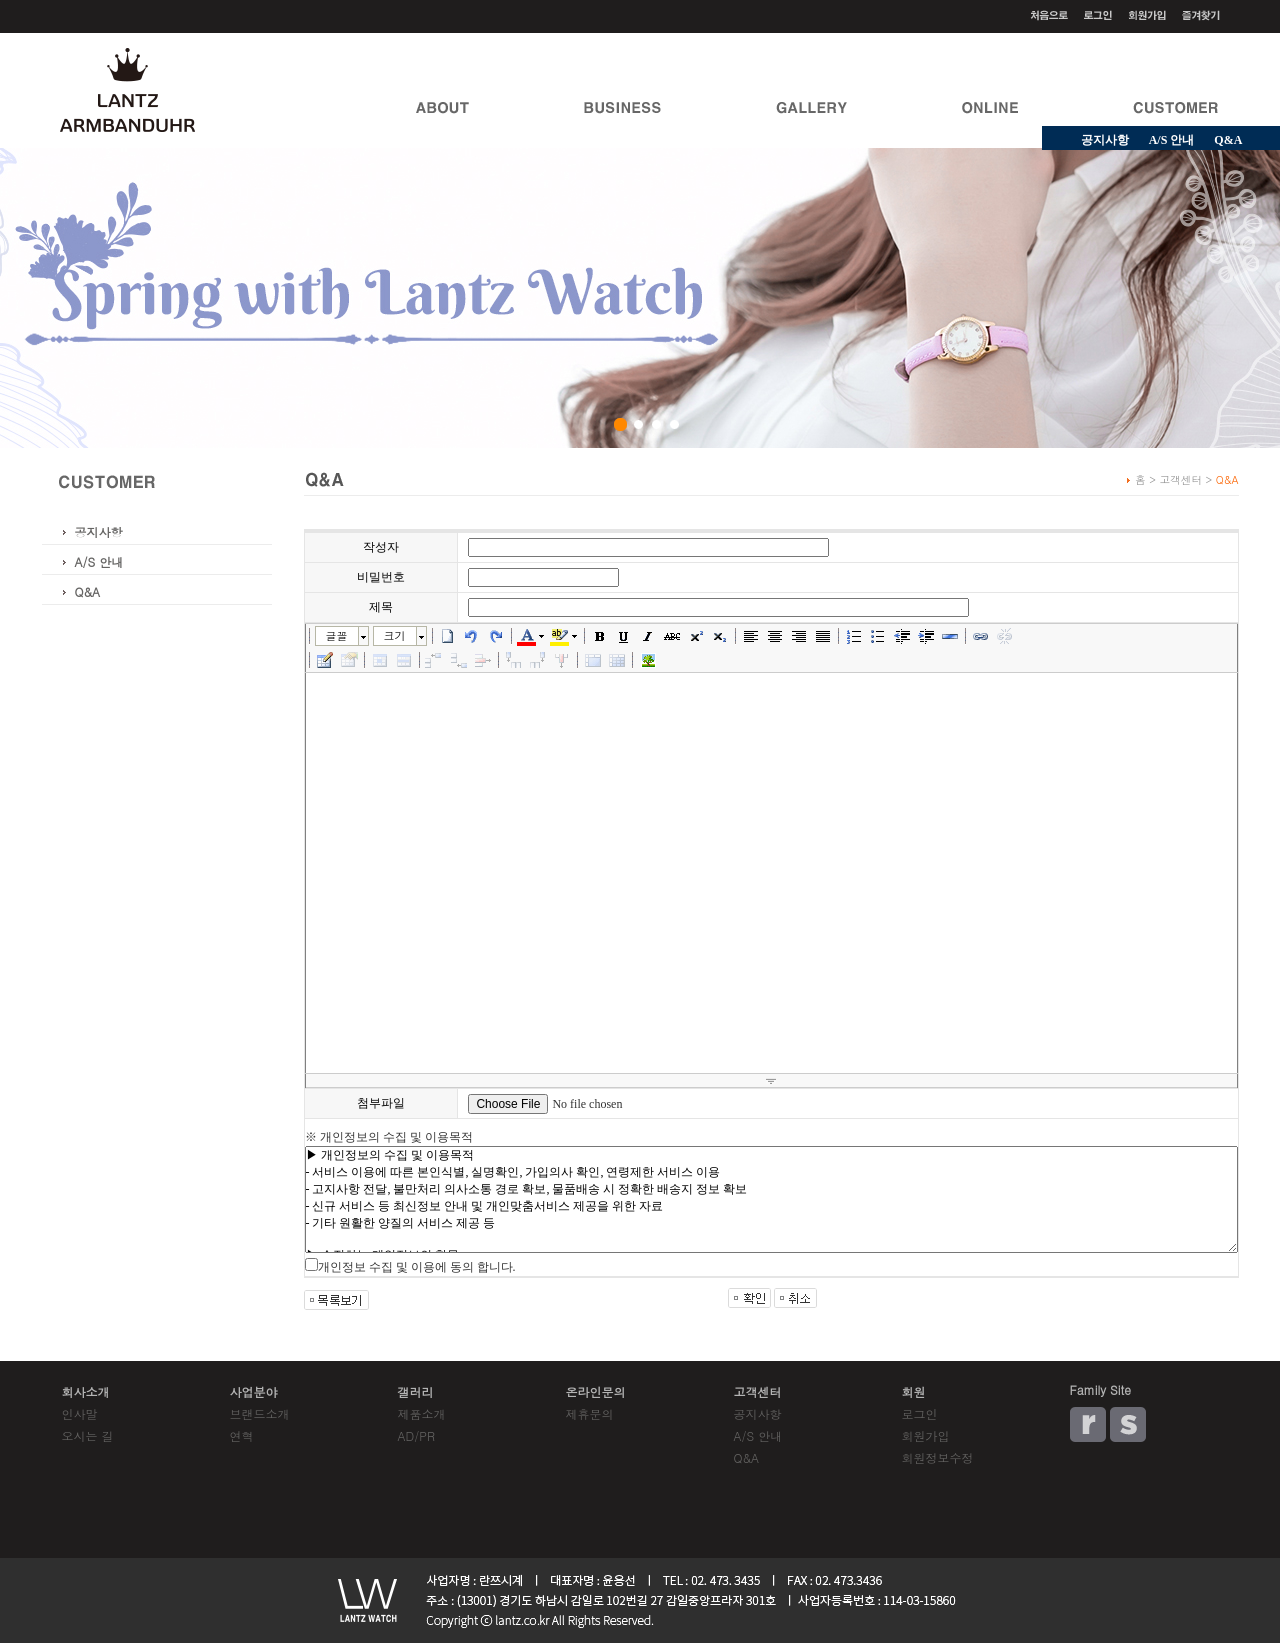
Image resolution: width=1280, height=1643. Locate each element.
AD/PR (416, 1435)
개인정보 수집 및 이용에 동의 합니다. (417, 1267)
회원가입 (926, 1435)
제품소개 (422, 1413)
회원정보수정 (938, 1457)
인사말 (80, 1413)
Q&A (88, 591)
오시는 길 (88, 1435)
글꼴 (337, 635)
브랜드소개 (260, 1413)
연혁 (242, 1435)
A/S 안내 (1172, 140)
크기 (395, 635)
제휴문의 (590, 1413)
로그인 (920, 1413)
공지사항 (1105, 140)
